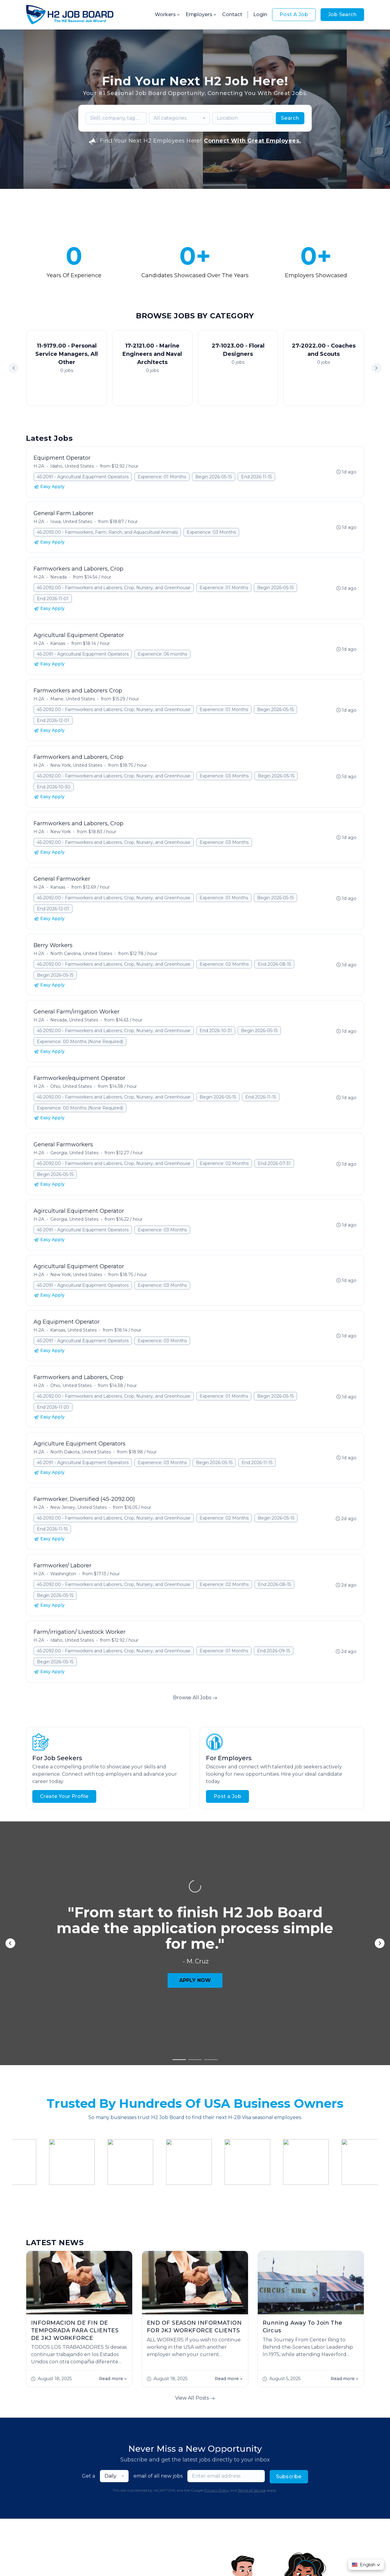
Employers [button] (201, 14)
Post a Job (227, 1796)
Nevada (58, 577)
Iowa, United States (71, 521)
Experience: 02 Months (224, 964)
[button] (376, 368)
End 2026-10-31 (216, 1030)
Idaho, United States (72, 466)
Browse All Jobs (195, 1697)
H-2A (39, 466)
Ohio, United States (71, 1086)
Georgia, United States (74, 1152)
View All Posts (195, 2264)
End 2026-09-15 (273, 1651)
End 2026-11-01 (53, 598)
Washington (63, 1573)
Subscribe (289, 2343)
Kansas (57, 643)
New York (60, 831)
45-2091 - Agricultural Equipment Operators (83, 476)
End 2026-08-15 (274, 964)
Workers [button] (168, 14)
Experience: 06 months (162, 654)
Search (290, 118)
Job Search (342, 14)
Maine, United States (72, 699)
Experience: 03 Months (211, 532)
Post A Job (294, 14)
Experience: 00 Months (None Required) (80, 1041)
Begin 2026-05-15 (213, 476)
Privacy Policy (216, 2357)
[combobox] (179, 118)
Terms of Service (252, 2357)
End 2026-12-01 (53, 720)
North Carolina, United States (81, 953)
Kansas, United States (73, 1330)
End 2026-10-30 (53, 787)
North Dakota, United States (80, 1452)
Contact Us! (103, 2526)
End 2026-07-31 (274, 1163)
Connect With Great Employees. (252, 140)
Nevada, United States (74, 1020)
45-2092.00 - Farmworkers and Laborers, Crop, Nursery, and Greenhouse (113, 587)
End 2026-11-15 (256, 476)
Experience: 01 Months (162, 476)
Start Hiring (50, 2526)
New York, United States (76, 765)
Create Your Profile (64, 1796)
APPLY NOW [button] (195, 1885)
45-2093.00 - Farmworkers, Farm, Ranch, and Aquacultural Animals (107, 532)
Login (260, 14)
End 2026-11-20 (53, 1407)
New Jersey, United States (78, 1507)
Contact (232, 14)
